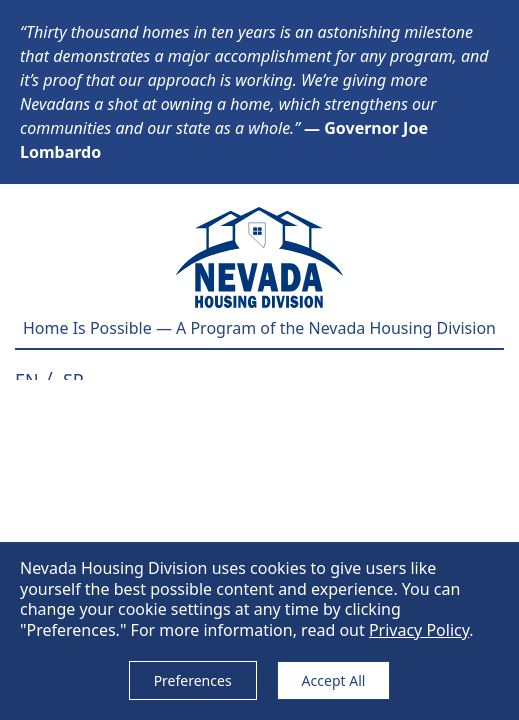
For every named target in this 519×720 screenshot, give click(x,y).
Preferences (193, 680)
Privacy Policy (419, 630)
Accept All (334, 680)
